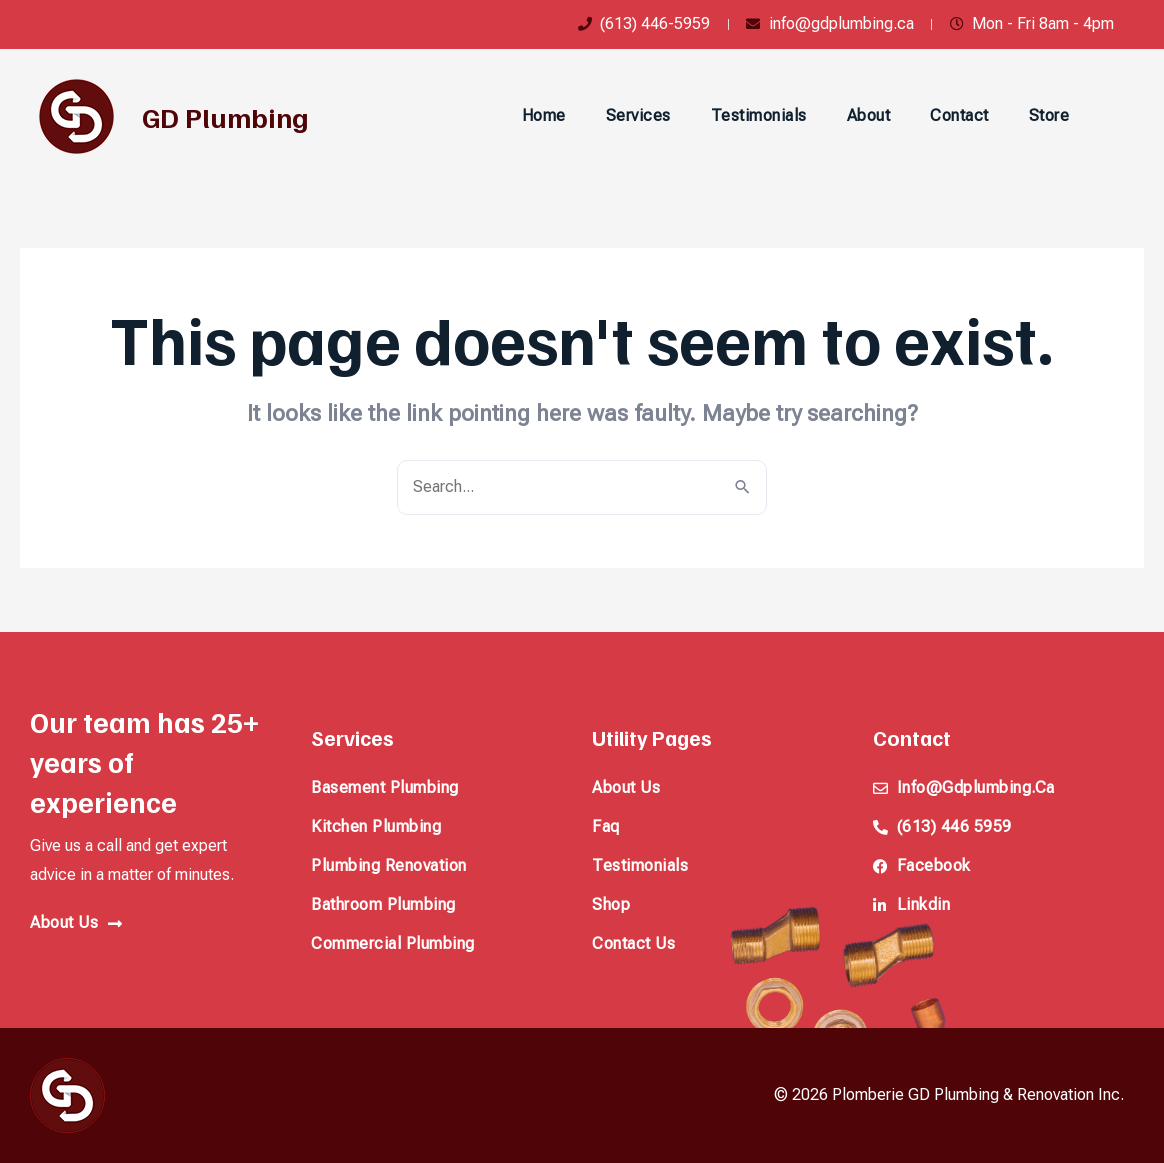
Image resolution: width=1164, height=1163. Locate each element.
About (869, 115)
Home (544, 115)
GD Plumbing (225, 116)
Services (638, 115)
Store (1049, 115)
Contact (959, 115)
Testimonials (759, 115)
